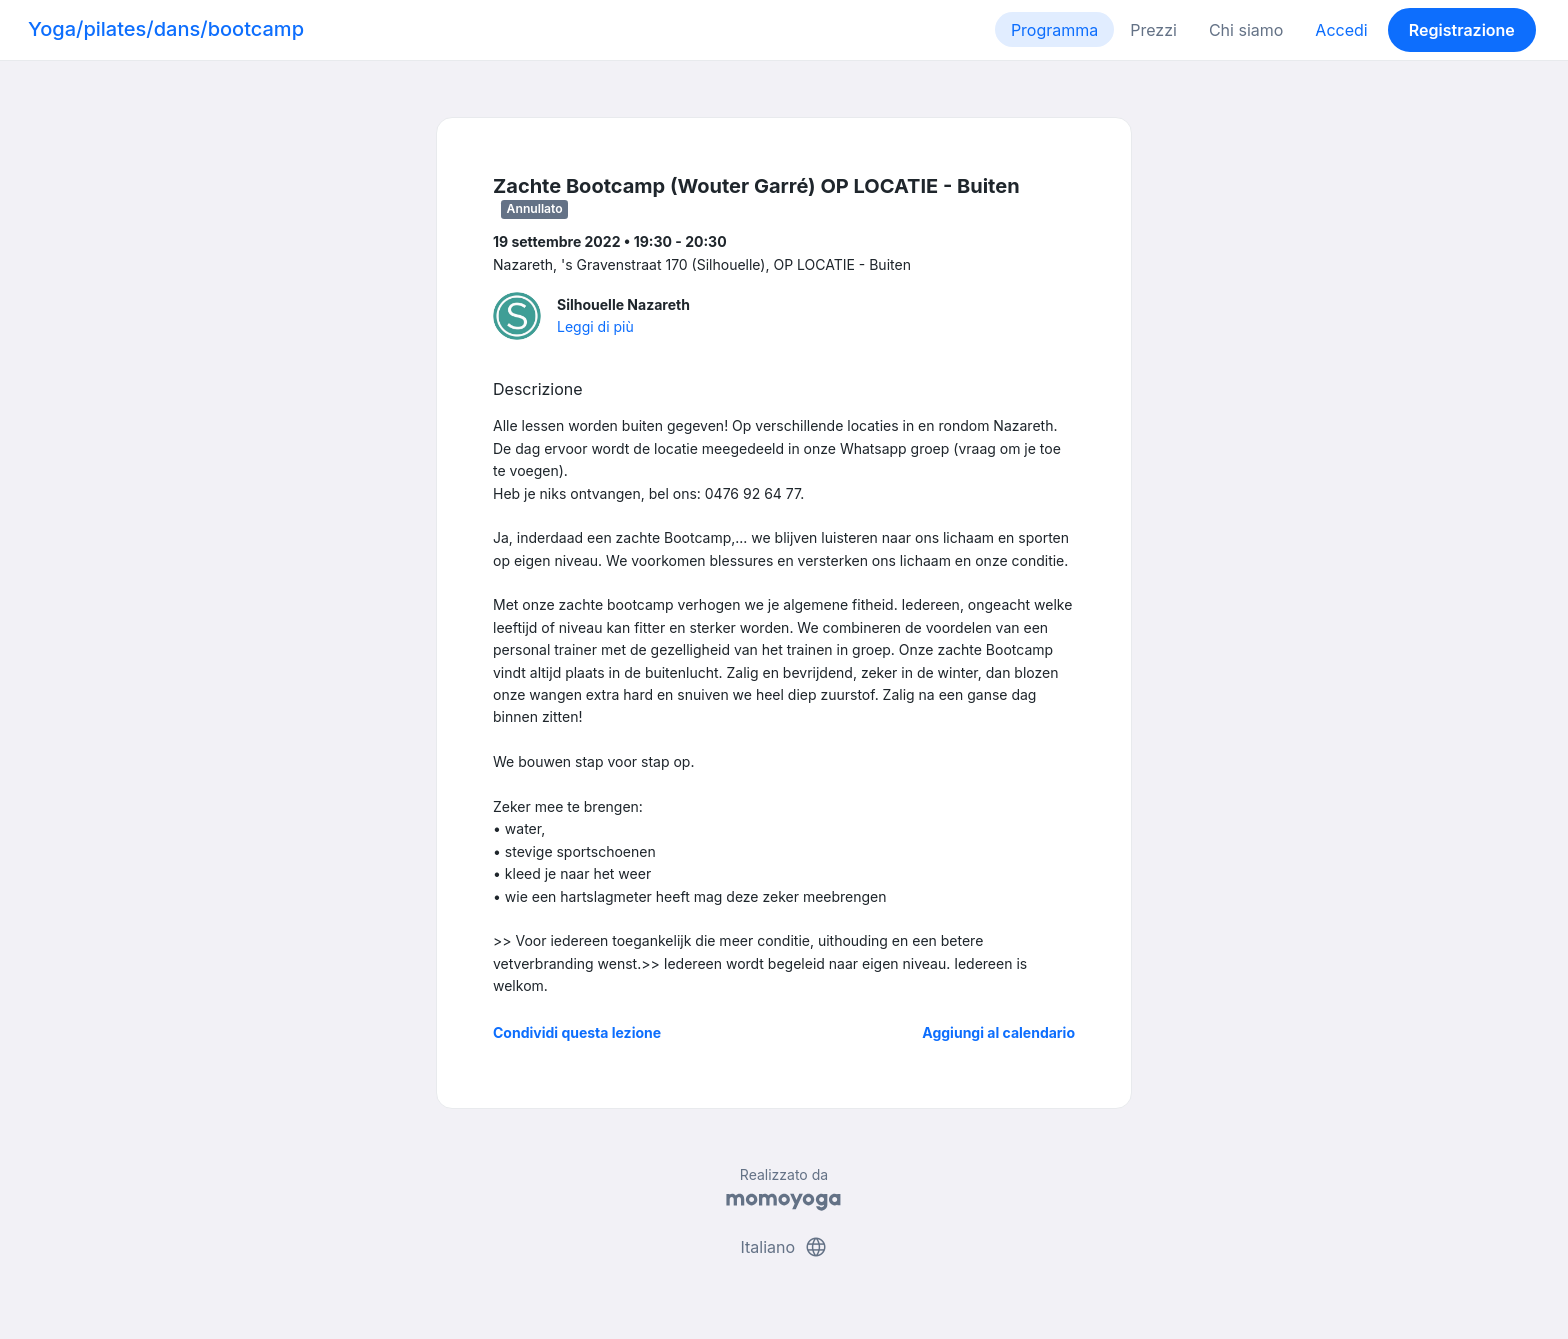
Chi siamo (1246, 30)
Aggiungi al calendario (998, 1032)
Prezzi (1153, 30)
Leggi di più (595, 326)
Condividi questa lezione (577, 1032)
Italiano (783, 1247)
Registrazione (1462, 30)
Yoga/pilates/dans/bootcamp (166, 29)
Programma (1054, 30)
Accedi (1341, 30)
